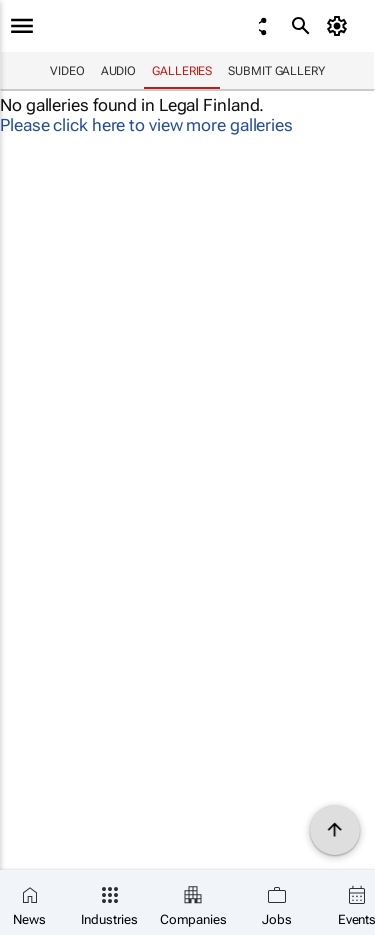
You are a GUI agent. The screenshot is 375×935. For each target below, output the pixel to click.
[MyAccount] (340, 26)
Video (67, 71)
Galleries (182, 71)
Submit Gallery (276, 71)
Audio (119, 71)
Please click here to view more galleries (146, 125)
